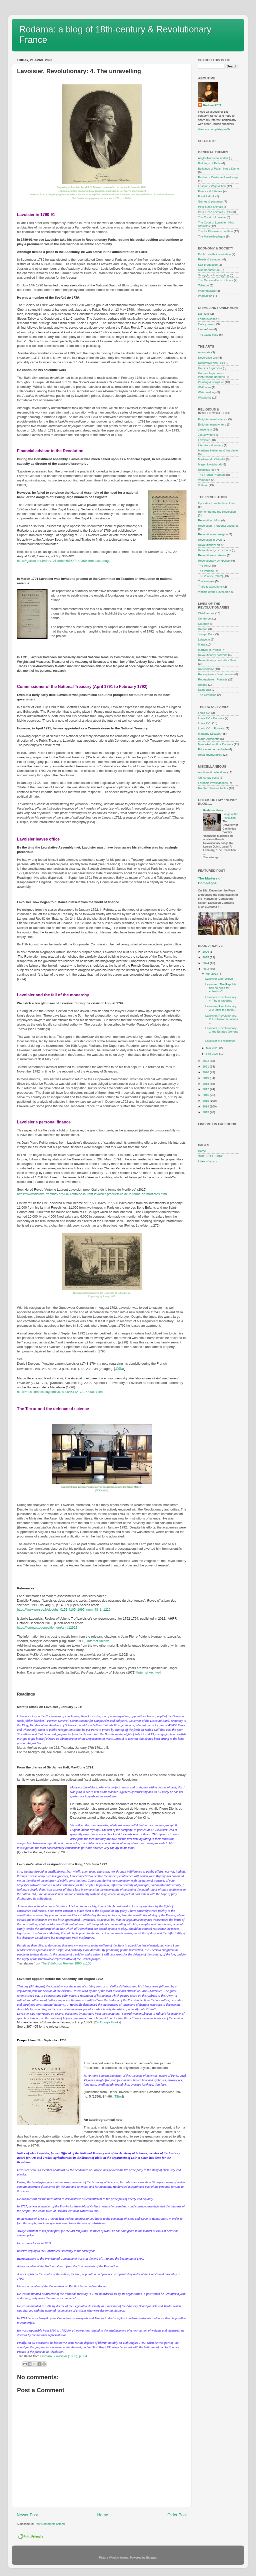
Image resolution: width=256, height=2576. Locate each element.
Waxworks (204, 397)
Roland (202, 684)
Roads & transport (210, 259)
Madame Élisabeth (210, 733)
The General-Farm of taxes (215, 280)
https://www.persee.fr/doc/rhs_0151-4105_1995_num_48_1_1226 (63, 1609)
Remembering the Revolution (217, 511)
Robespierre (206, 668)
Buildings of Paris (209, 163)
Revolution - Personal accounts (218, 525)
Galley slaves (207, 324)
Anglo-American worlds (213, 158)
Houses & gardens (210, 368)
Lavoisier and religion (219, 978)
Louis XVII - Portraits (211, 728)
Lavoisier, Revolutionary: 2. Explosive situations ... (221, 1019)
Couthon (203, 623)
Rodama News (213, 810)
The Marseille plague (211, 236)
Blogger (151, 2557)
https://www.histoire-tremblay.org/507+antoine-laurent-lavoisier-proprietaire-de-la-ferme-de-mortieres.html (92, 1194)
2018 (206, 1083)
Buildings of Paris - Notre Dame (218, 168)
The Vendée (206, 570)
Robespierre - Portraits (213, 679)
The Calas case (208, 334)
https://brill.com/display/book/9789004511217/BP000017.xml (60, 1392)
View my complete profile (214, 129)
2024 (206, 963)
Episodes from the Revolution (217, 503)
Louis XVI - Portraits (211, 718)
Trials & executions (210, 586)
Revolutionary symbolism (214, 560)
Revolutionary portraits (212, 654)
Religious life (206, 469)
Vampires (204, 479)
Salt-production (208, 264)
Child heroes (206, 613)
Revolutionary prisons (212, 555)
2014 (206, 1106)
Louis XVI (204, 712)
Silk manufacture (209, 269)
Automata (204, 352)
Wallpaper (204, 387)
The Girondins (207, 694)
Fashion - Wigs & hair (212, 186)
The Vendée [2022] (210, 576)
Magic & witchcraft (210, 464)
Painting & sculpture (211, 382)
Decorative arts (208, 357)
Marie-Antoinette (209, 738)
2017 (206, 1089)
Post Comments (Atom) (49, 2523)
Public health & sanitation (214, 254)
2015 (206, 1100)
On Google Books (107, 2022)
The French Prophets (212, 474)
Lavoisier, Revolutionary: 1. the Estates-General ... (221, 1031)
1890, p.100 (66, 1963)
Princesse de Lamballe (213, 749)
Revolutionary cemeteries (214, 550)
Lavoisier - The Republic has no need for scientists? (221, 988)
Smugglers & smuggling (213, 275)
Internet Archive (98, 1641)
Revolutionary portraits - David (217, 660)
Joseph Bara (206, 634)
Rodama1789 (212, 105)
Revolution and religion (213, 534)
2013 (206, 1112)
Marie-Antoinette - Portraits (215, 744)
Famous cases (207, 318)
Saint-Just (204, 689)
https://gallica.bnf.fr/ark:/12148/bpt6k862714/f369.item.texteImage (63, 561)
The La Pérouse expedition (215, 231)
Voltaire (203, 485)
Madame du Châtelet (211, 459)
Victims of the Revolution (214, 591)
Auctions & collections (212, 772)
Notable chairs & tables (213, 788)
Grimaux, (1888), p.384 (63, 2356)
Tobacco (203, 285)
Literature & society (210, 445)
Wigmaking (205, 295)
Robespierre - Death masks (216, 674)
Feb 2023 (212, 1053)
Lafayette (204, 639)
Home (102, 2515)
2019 (206, 1077)
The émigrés (206, 581)
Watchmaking (207, 290)
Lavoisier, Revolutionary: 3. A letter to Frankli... (221, 1008)
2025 (206, 957)
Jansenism (205, 429)
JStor (119, 1368)
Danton (203, 629)
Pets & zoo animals (210, 206)
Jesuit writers (206, 434)
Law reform (205, 329)
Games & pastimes (210, 201)
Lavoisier (204, 439)
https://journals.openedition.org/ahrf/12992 (47, 1627)
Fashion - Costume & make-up (218, 177)
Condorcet (205, 618)
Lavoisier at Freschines (220, 1040)
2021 (206, 1066)
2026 (206, 951)
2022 (206, 1060)
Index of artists (207, 1161)
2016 (206, 1094)
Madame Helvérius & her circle (218, 450)
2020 (206, 1072)
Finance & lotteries (210, 191)
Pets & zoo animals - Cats (215, 212)
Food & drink (206, 196)
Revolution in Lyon (210, 539)
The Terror (205, 565)
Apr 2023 (212, 973)
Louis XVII (204, 723)
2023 (206, 968)
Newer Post (27, 2515)
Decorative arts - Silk (211, 362)
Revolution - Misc (209, 520)
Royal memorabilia (210, 754)
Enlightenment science (213, 419)
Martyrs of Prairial (209, 649)
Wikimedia (101, 1490)
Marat (202, 644)
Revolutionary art (209, 544)
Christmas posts (208, 777)
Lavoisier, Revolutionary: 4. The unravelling (221, 998)
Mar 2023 (212, 1048)
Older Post (177, 2515)
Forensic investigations (213, 782)
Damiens (204, 313)
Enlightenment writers (212, 424)
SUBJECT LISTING (211, 1156)
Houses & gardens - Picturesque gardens (211, 375)
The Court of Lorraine (212, 217)
